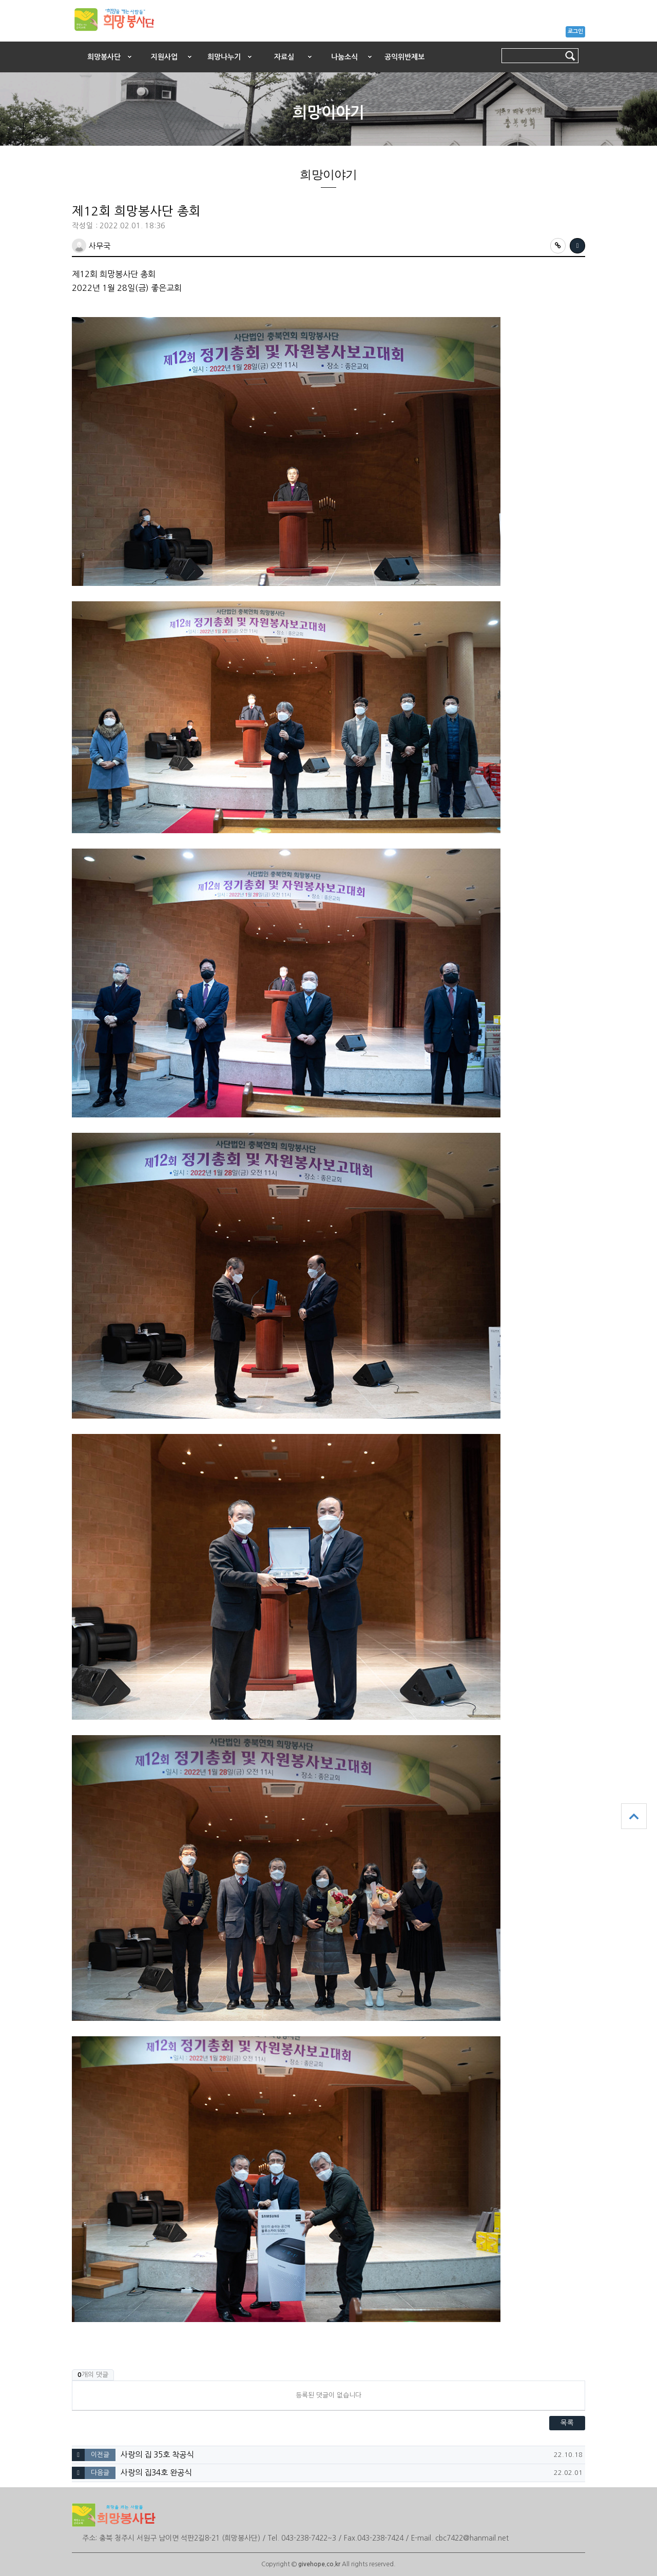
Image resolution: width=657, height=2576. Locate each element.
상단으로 (634, 1816)
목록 (567, 2422)
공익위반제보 (404, 57)
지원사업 (164, 57)
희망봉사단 (104, 57)
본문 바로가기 (0, 39)
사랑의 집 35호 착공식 (157, 2455)
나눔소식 (344, 57)
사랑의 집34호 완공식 (156, 2472)
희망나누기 (224, 57)
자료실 (284, 57)
